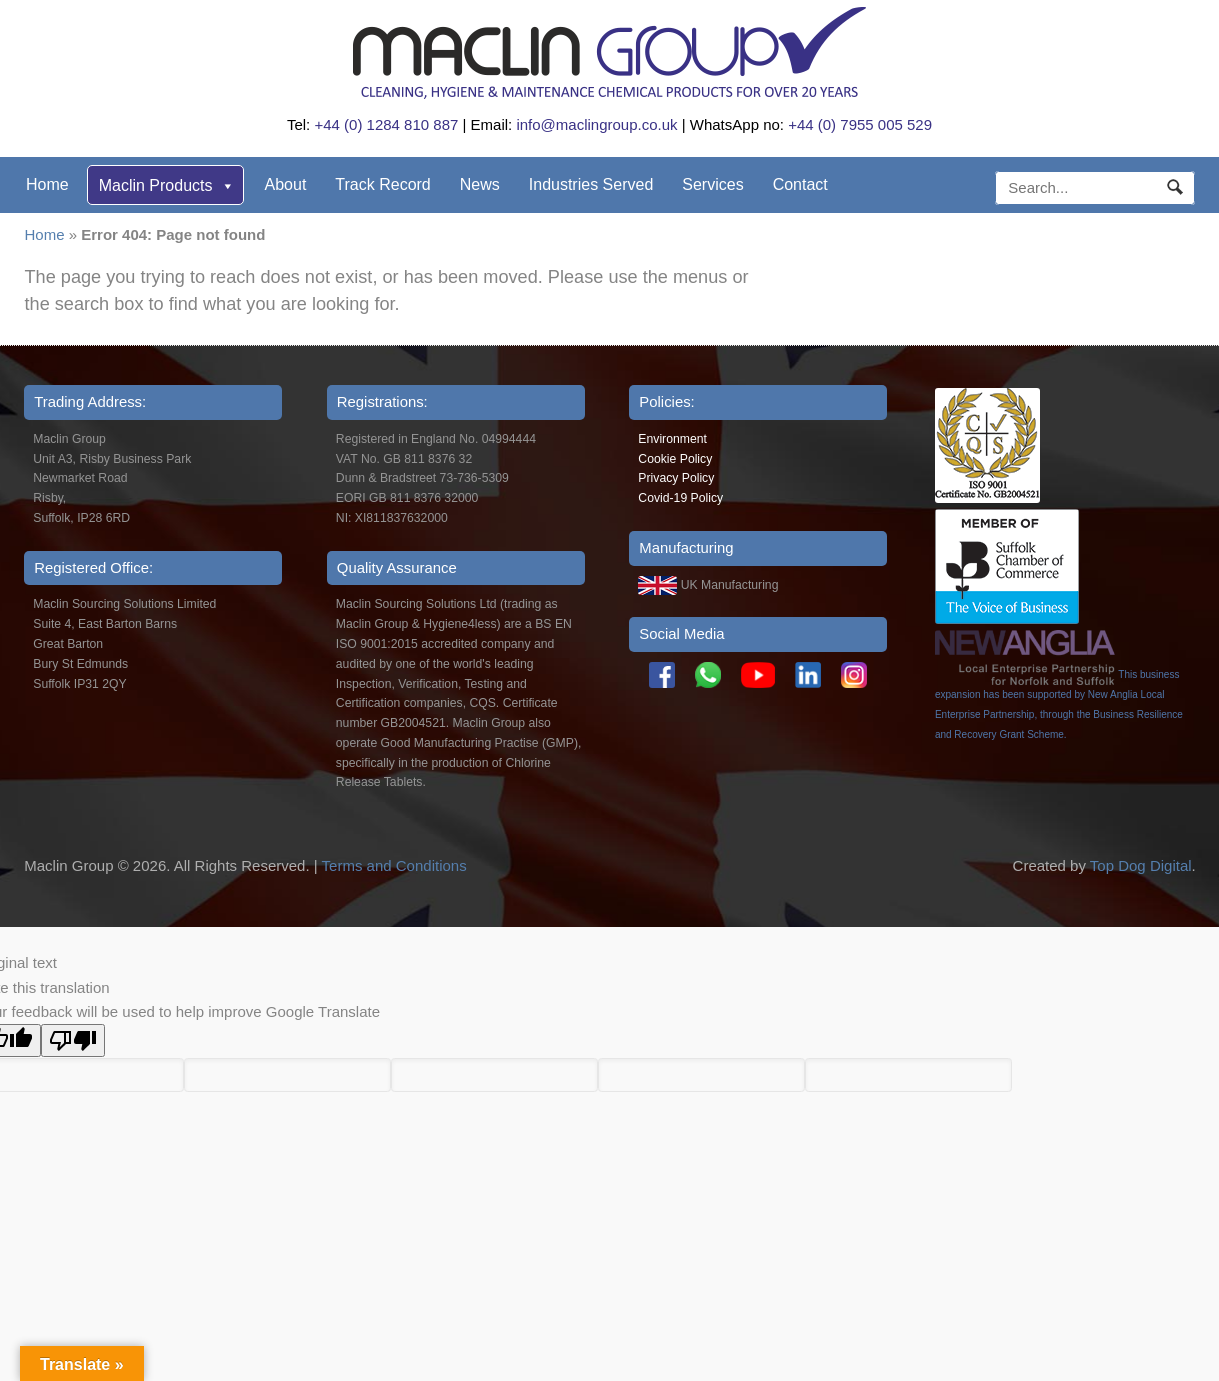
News (480, 184)
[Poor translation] (73, 1040)
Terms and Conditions (394, 865)
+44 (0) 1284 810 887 (386, 124)
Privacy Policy (676, 478)
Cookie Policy (675, 459)
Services (712, 184)
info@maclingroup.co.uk (596, 124)
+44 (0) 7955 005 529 (860, 124)
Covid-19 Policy (680, 498)
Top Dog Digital (1141, 865)
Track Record (382, 184)
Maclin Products (167, 185)
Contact (800, 184)
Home (47, 184)
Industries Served (591, 184)
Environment (672, 439)
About (286, 184)
